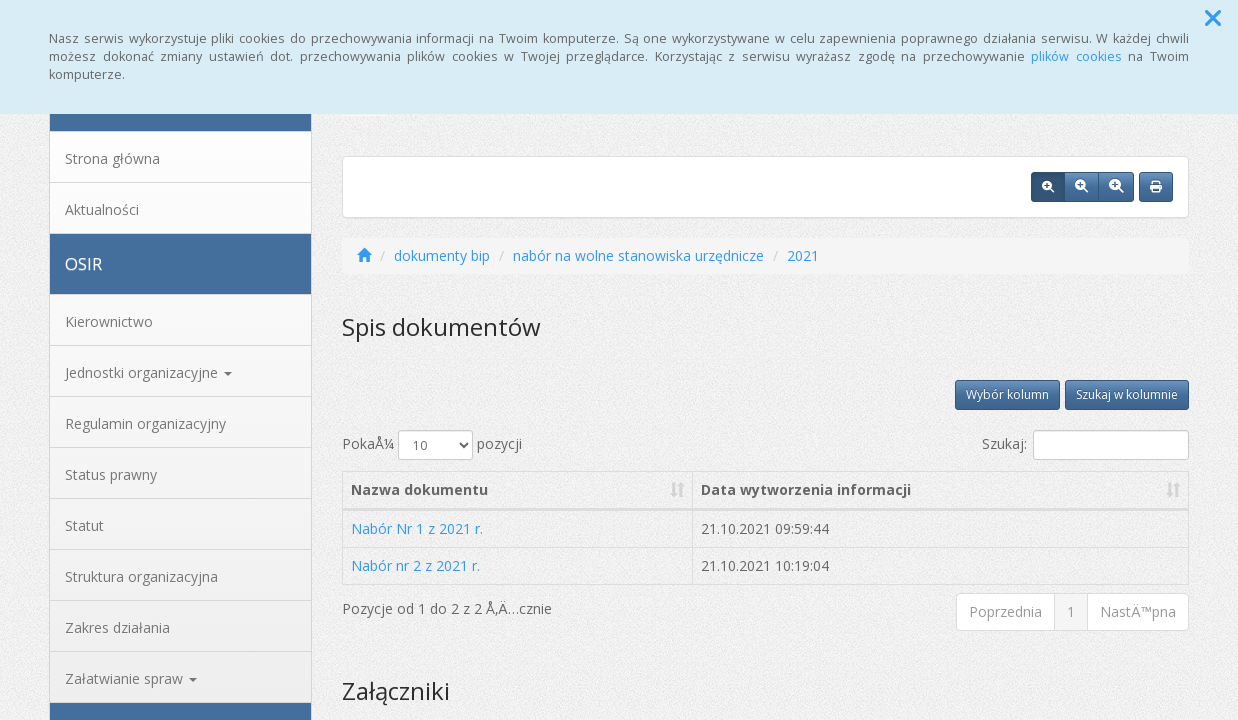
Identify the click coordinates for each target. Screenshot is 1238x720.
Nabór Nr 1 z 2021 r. (417, 528)
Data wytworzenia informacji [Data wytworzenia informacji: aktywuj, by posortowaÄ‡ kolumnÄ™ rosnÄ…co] (806, 489)
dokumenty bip (442, 255)
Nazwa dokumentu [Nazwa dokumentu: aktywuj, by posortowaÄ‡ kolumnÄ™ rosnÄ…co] (419, 489)
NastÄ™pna (1138, 611)
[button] (1213, 18)
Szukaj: (1085, 445)
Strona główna (112, 158)
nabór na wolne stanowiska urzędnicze (638, 255)
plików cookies (1076, 56)
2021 (803, 255)
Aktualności (102, 209)
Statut (84, 525)
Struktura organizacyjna (141, 576)
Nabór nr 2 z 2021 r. (415, 565)
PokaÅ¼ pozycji (432, 445)
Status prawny (111, 474)
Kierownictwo (109, 321)
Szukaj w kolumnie (1127, 394)
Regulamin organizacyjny (145, 423)
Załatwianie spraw (131, 678)
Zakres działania (117, 627)
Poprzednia (1005, 611)
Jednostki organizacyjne (148, 372)
